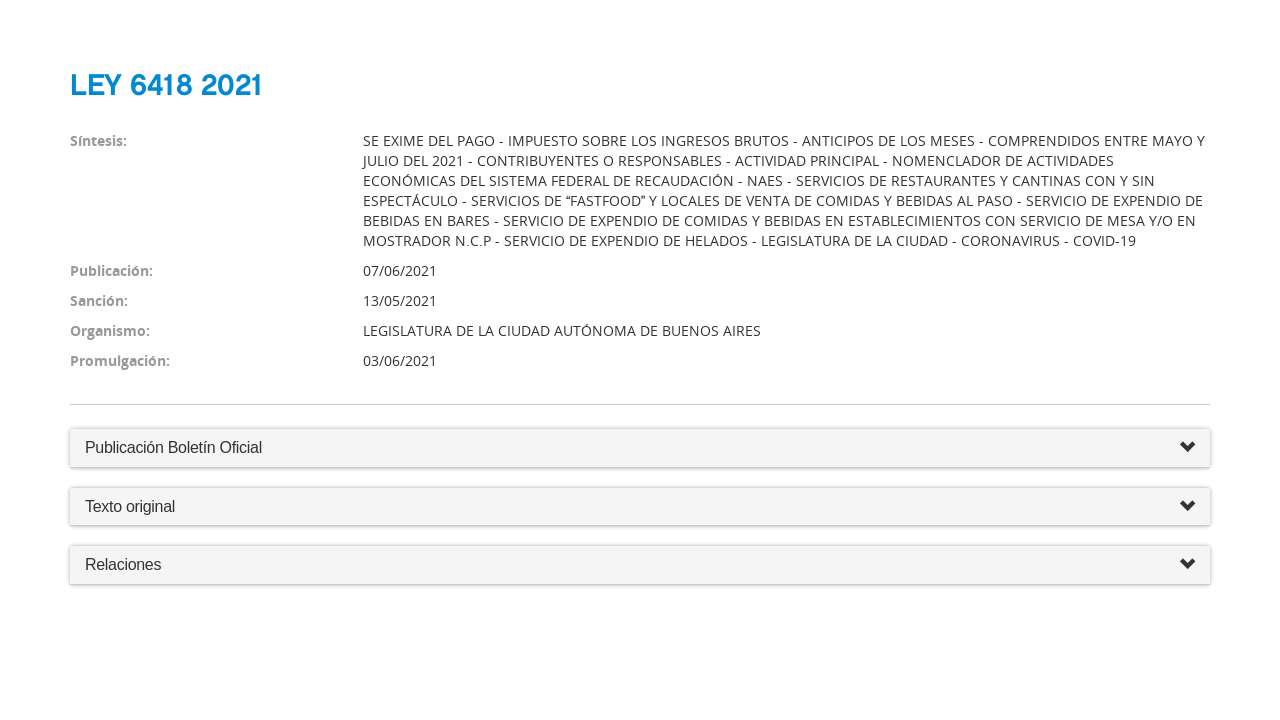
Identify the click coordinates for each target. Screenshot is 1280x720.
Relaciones (640, 565)
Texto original (130, 506)
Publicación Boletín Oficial (173, 447)
